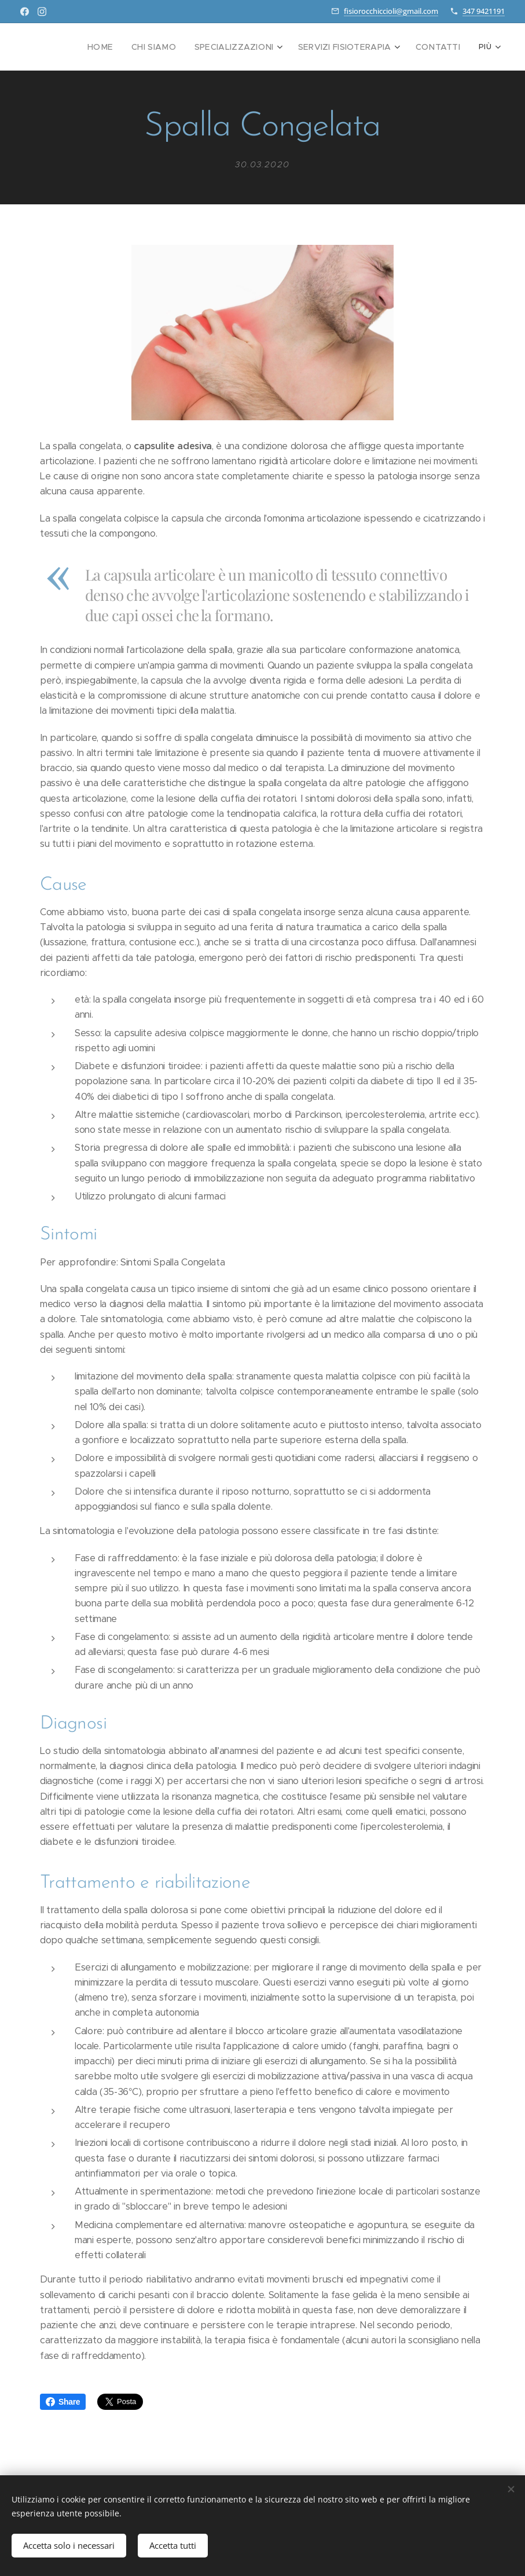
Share (63, 2401)
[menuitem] (124, 46)
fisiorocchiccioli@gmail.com (391, 11)
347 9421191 (483, 11)
